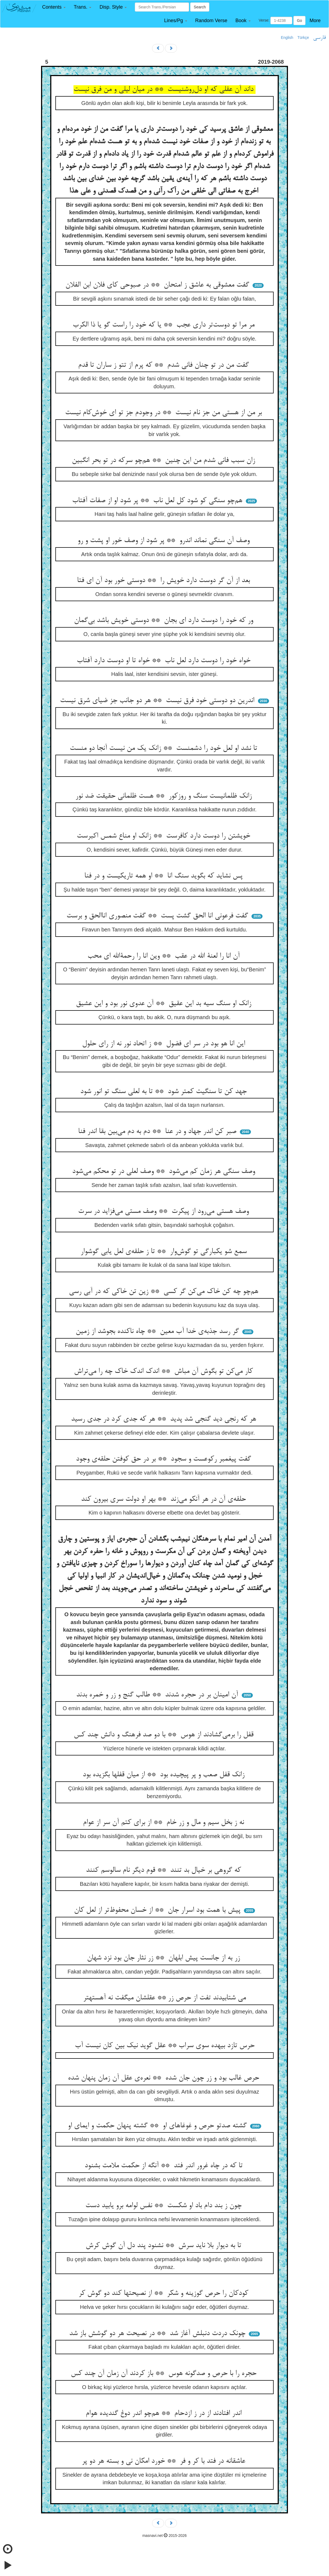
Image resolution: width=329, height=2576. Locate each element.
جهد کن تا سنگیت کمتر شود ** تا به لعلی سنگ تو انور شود (164, 1091)
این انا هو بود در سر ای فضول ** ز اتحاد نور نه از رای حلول (164, 1044)
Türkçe (303, 37)
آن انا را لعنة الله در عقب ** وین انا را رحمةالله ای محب (165, 956)
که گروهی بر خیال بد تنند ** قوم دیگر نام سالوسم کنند (164, 1870)
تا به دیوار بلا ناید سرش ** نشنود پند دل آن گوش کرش (164, 2245)
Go (299, 20)
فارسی (319, 38)
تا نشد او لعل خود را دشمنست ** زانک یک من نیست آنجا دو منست (164, 748)
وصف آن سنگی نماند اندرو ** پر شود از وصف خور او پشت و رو (165, 540)
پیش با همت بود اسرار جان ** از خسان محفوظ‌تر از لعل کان (158, 1910)
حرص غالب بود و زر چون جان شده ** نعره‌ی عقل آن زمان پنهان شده (164, 2078)
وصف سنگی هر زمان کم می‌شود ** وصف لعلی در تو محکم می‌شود (164, 1171)
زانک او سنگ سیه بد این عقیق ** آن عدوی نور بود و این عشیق (164, 1003)
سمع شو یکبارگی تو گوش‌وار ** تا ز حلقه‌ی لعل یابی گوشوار (164, 1251)
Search (200, 7)
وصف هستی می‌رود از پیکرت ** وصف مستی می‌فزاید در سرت (164, 1211)
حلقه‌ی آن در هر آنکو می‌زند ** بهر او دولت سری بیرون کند (164, 1499)
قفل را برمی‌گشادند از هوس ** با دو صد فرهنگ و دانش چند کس (165, 1735)
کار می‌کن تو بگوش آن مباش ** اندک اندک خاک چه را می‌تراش (164, 1371)
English (287, 37)
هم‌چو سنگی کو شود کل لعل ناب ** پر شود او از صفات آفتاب (158, 500)
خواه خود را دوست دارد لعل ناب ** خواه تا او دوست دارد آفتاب (165, 660)
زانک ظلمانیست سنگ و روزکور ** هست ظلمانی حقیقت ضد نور (164, 796)
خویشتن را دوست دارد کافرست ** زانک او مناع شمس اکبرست (164, 836)
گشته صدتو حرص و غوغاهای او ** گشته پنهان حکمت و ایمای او (158, 2126)
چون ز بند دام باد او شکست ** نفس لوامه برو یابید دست (164, 2205)
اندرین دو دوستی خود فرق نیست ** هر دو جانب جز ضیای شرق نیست (158, 700)
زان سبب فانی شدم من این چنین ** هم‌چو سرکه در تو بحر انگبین (164, 460)
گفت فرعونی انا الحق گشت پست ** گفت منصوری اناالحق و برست (158, 916)
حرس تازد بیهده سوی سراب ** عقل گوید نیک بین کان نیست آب (164, 2045)
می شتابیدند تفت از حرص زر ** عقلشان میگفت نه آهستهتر (164, 1998)
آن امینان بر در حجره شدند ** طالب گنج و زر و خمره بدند (158, 1695)
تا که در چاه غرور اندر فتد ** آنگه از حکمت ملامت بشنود (165, 2166)
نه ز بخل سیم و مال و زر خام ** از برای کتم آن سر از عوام (164, 1822)
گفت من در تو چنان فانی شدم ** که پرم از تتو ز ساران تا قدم (164, 365)
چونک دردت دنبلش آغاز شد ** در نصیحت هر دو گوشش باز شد (158, 2333)
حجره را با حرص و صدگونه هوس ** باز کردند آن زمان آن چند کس (164, 2373)
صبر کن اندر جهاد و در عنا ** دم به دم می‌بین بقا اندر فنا (158, 1131)
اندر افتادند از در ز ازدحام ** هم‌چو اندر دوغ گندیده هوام (165, 2413)
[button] (54, 7)
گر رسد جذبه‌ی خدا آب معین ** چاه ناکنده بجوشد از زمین (158, 1331)
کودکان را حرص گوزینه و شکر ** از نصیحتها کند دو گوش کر (164, 2293)
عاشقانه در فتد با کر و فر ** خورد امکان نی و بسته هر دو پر (164, 2461)
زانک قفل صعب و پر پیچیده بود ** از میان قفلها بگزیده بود (165, 1775)
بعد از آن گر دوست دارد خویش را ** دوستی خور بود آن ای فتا (164, 580)
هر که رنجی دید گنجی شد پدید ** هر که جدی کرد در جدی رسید (164, 1419)
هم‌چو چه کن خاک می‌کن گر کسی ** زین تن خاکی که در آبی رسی (164, 1291)
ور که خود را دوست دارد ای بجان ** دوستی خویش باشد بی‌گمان (164, 620)
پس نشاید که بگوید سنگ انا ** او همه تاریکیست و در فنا (164, 876)
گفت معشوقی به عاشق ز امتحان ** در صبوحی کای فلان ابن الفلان (158, 285)
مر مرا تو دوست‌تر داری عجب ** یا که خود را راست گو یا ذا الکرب (165, 325)
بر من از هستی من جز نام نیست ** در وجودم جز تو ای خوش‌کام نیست (164, 413)
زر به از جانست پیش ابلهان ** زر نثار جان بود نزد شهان (164, 1958)
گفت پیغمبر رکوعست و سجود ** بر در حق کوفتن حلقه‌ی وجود (164, 1459)
